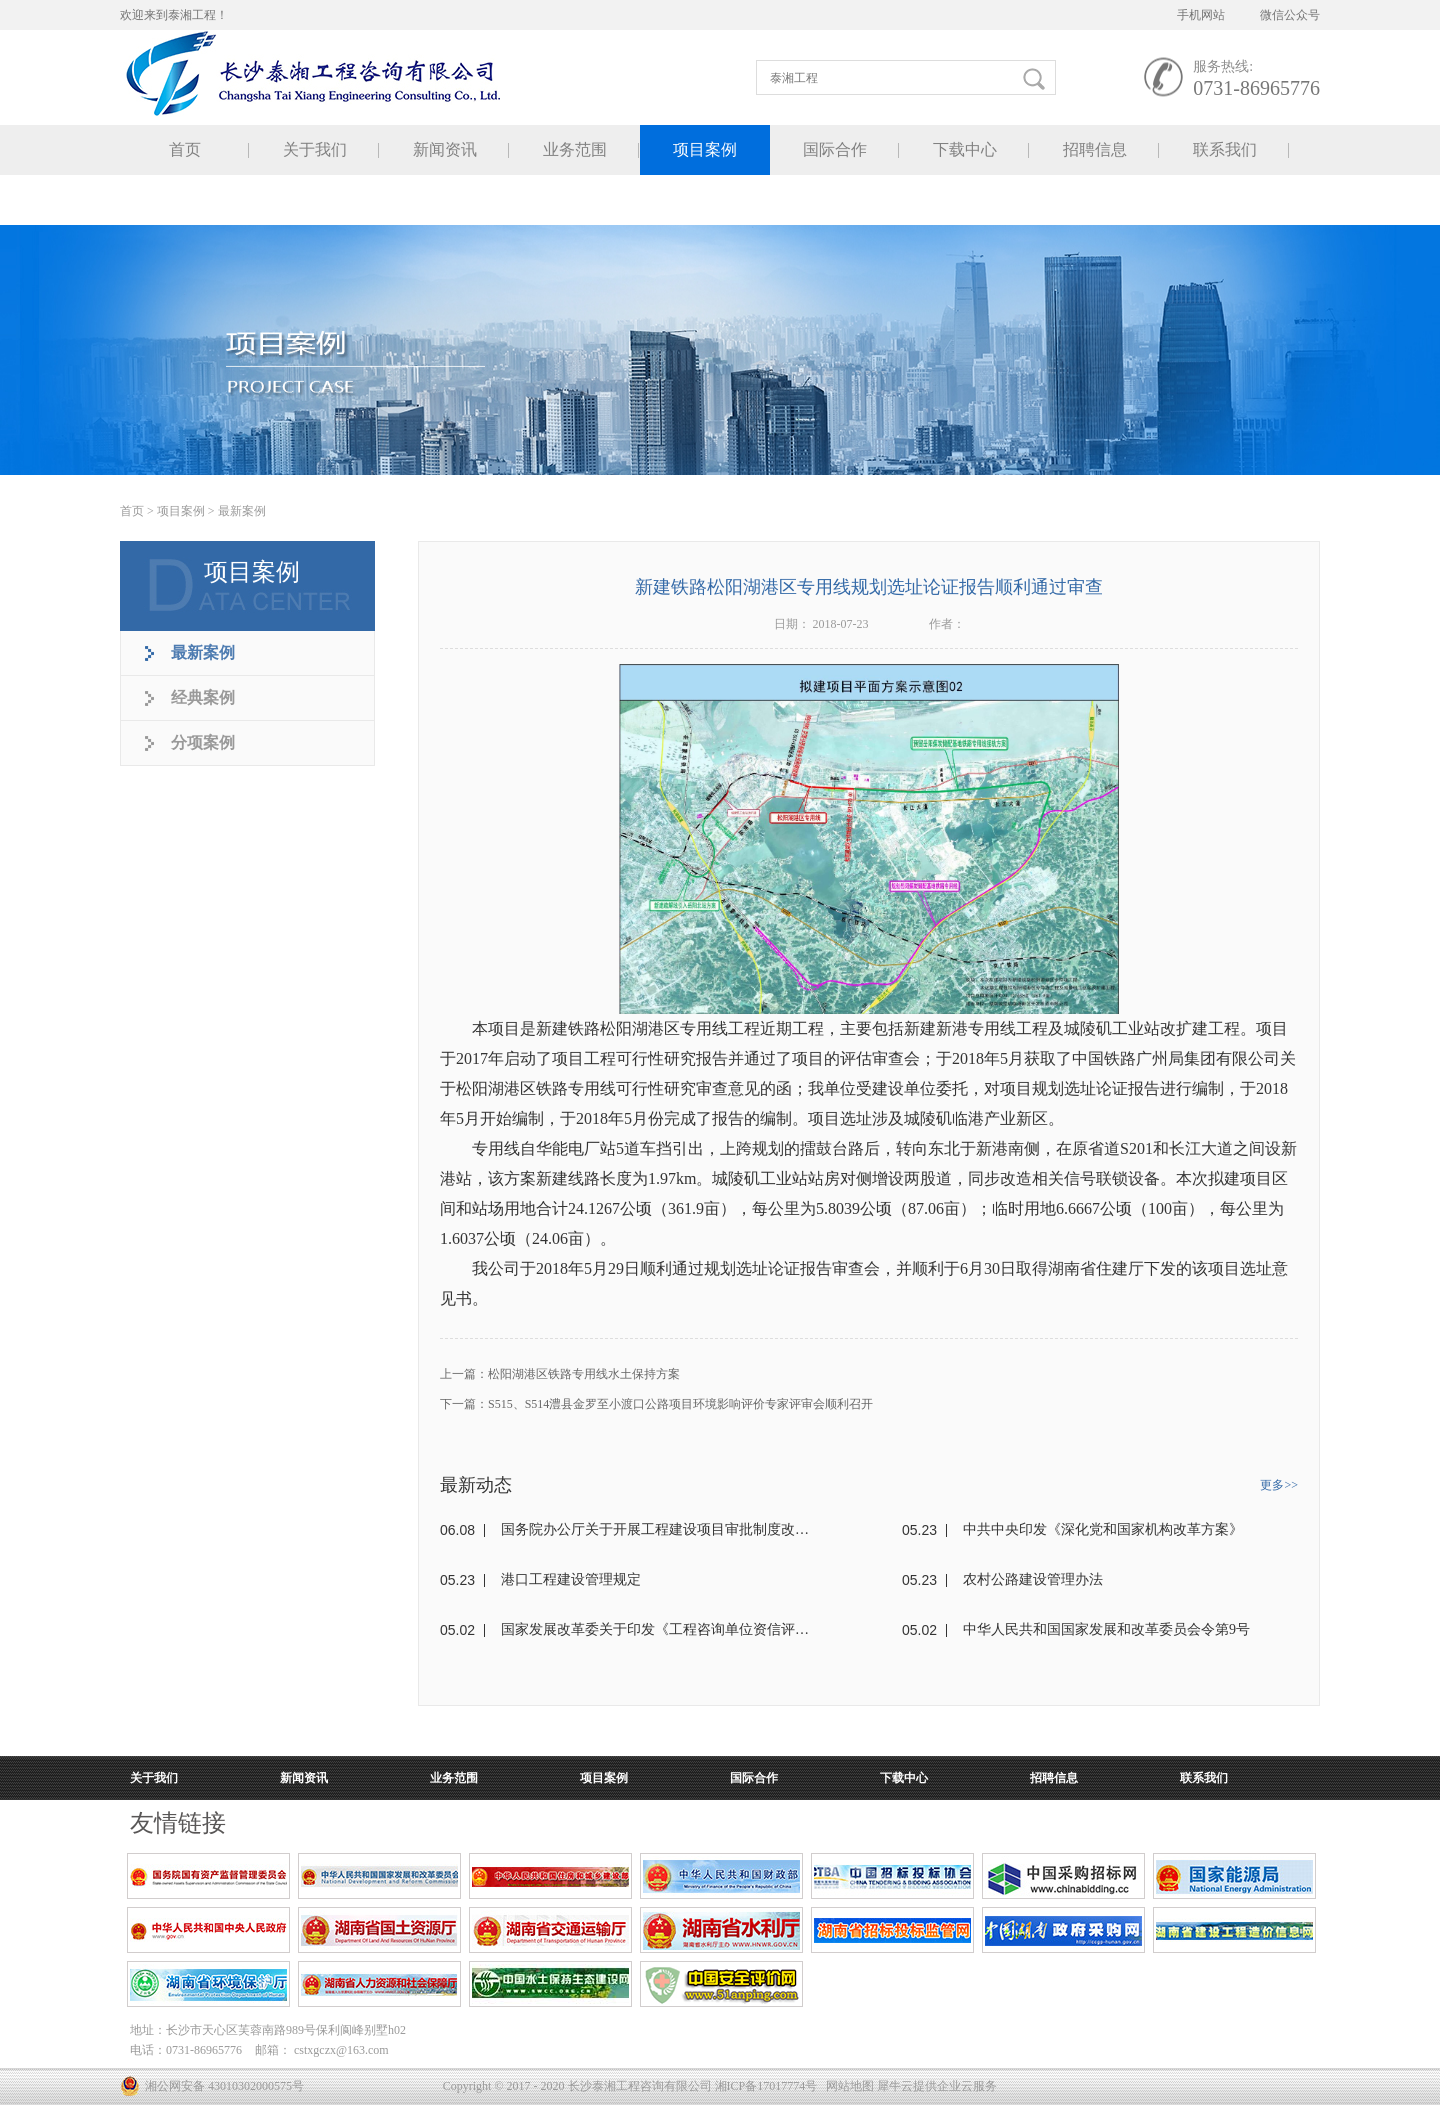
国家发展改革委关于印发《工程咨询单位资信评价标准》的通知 (655, 1629)
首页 (185, 149)
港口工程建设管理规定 (571, 1579)
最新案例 (242, 511)
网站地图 (847, 2086)
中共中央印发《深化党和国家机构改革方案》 (1103, 1529)
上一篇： (560, 1374)
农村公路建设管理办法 (1033, 1579)
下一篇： (656, 1404)
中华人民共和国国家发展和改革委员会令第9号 (1106, 1629)
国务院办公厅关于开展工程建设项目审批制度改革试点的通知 (655, 1529)
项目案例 (181, 511)
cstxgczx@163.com (341, 2050)
